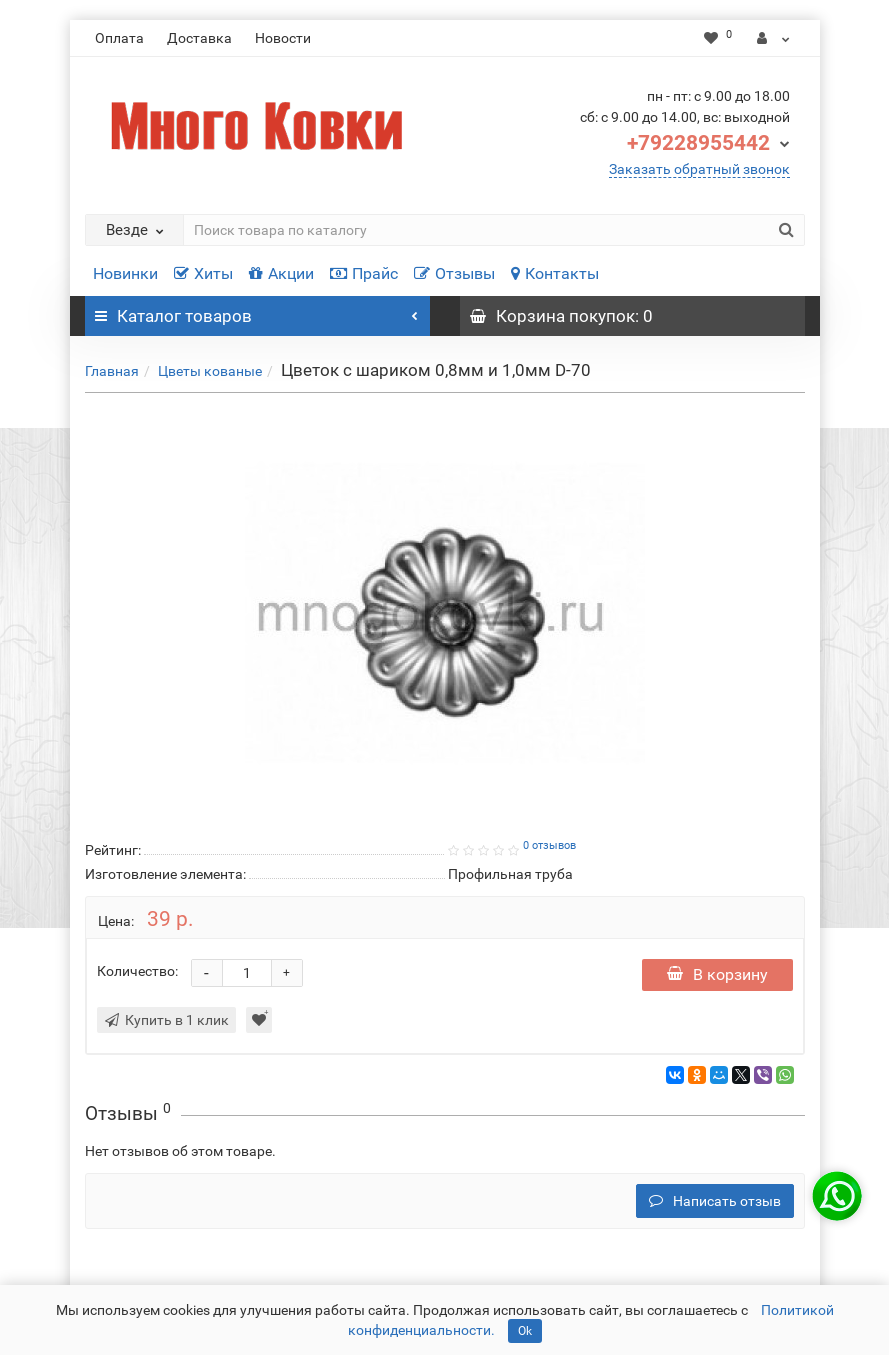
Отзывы (454, 273)
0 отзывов (549, 845)
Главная (112, 371)
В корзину (717, 974)
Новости (283, 38)
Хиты (203, 273)
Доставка (199, 38)
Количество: (137, 971)
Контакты (555, 273)
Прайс (364, 273)
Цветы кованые (210, 371)
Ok (525, 1331)
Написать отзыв (715, 1201)
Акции (281, 273)
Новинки (125, 273)
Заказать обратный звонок (699, 169)
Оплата (119, 38)
